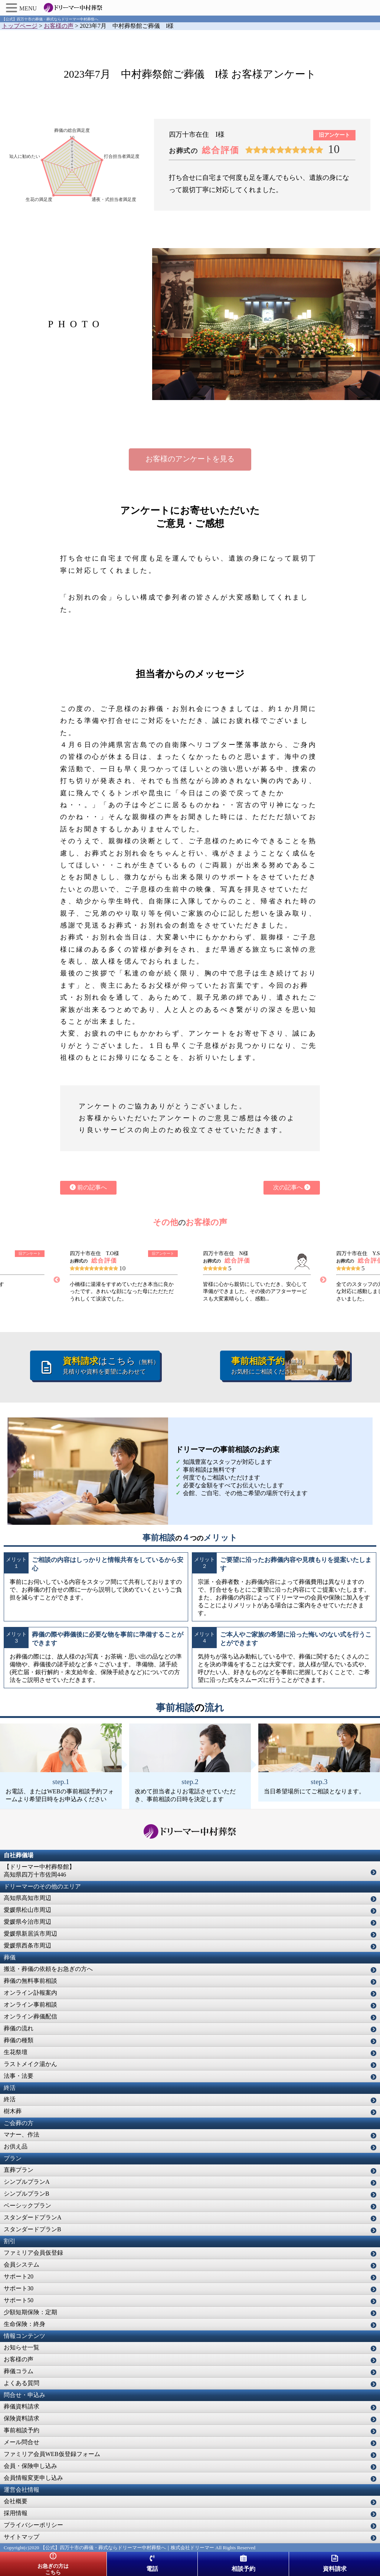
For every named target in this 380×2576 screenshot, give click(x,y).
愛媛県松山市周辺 (27, 1910)
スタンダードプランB (32, 2229)
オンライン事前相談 (30, 2004)
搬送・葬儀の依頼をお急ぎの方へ (48, 1969)
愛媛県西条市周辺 (27, 1945)
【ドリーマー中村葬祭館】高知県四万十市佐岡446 (39, 1871)
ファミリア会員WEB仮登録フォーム (52, 2454)
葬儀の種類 (18, 2040)
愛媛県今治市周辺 (27, 1922)
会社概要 (15, 2501)
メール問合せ (21, 2442)
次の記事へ (291, 1187)
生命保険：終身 (24, 2324)
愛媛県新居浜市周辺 (30, 1933)
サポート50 (18, 2300)
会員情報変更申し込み (33, 2478)
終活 (10, 2099)
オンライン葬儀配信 (30, 2016)
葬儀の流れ (18, 2028)
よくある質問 (21, 2383)
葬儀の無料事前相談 (30, 1981)
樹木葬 (13, 2111)
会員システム (21, 2264)
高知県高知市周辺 (27, 1898)
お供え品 (15, 2146)
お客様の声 (18, 2359)
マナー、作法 (21, 2134)
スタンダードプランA (33, 2217)
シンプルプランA (27, 2182)
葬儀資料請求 (21, 2406)
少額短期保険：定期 (30, 2312)
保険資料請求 (21, 2418)
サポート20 (18, 2276)
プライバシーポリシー (33, 2525)
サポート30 (18, 2288)
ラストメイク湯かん (30, 2064)
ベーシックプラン (27, 2205)
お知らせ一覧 (21, 2347)
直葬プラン (18, 2170)
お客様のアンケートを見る (190, 459)
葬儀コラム (18, 2371)
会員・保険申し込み (30, 2466)
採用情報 (15, 2513)
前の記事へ (88, 1187)
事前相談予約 (21, 2430)
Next (323, 1280)
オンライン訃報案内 (30, 1992)
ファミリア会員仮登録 (33, 2252)
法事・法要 (18, 2076)
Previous (56, 1280)
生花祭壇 (15, 2052)
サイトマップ (21, 2537)
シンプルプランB (26, 2193)
